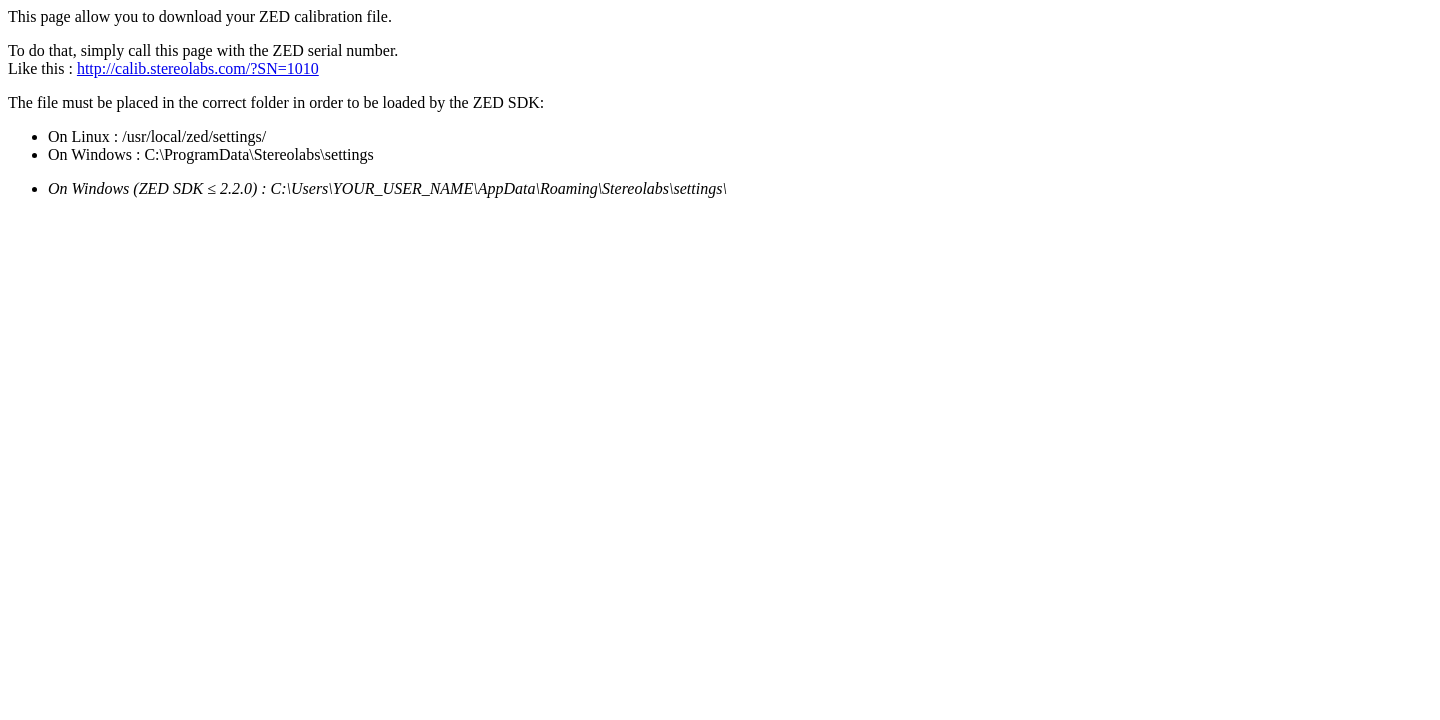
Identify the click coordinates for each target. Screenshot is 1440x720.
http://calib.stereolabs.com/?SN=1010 (198, 68)
